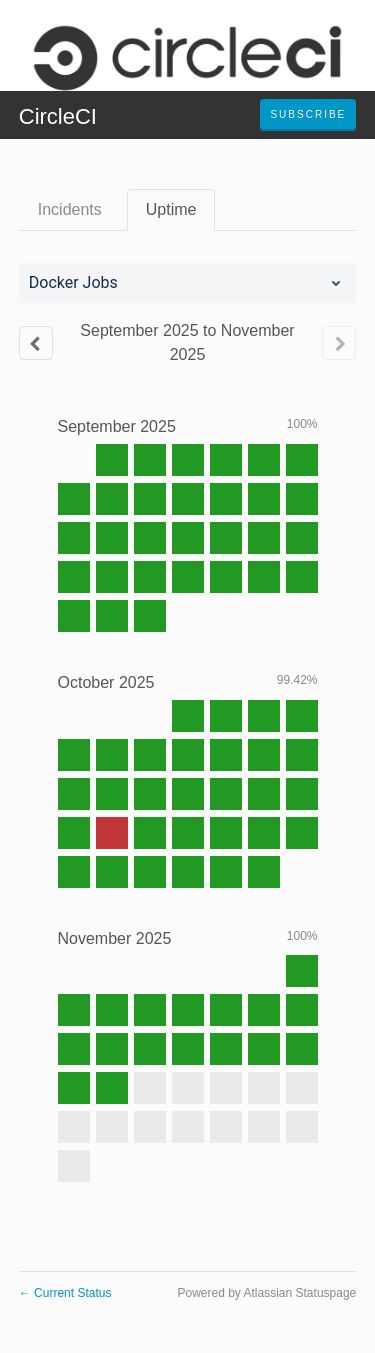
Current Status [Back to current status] (65, 1293)
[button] (308, 115)
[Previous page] (36, 343)
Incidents (70, 209)
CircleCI (58, 116)
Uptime (171, 209)
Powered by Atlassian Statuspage (266, 1293)
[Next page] (339, 343)
